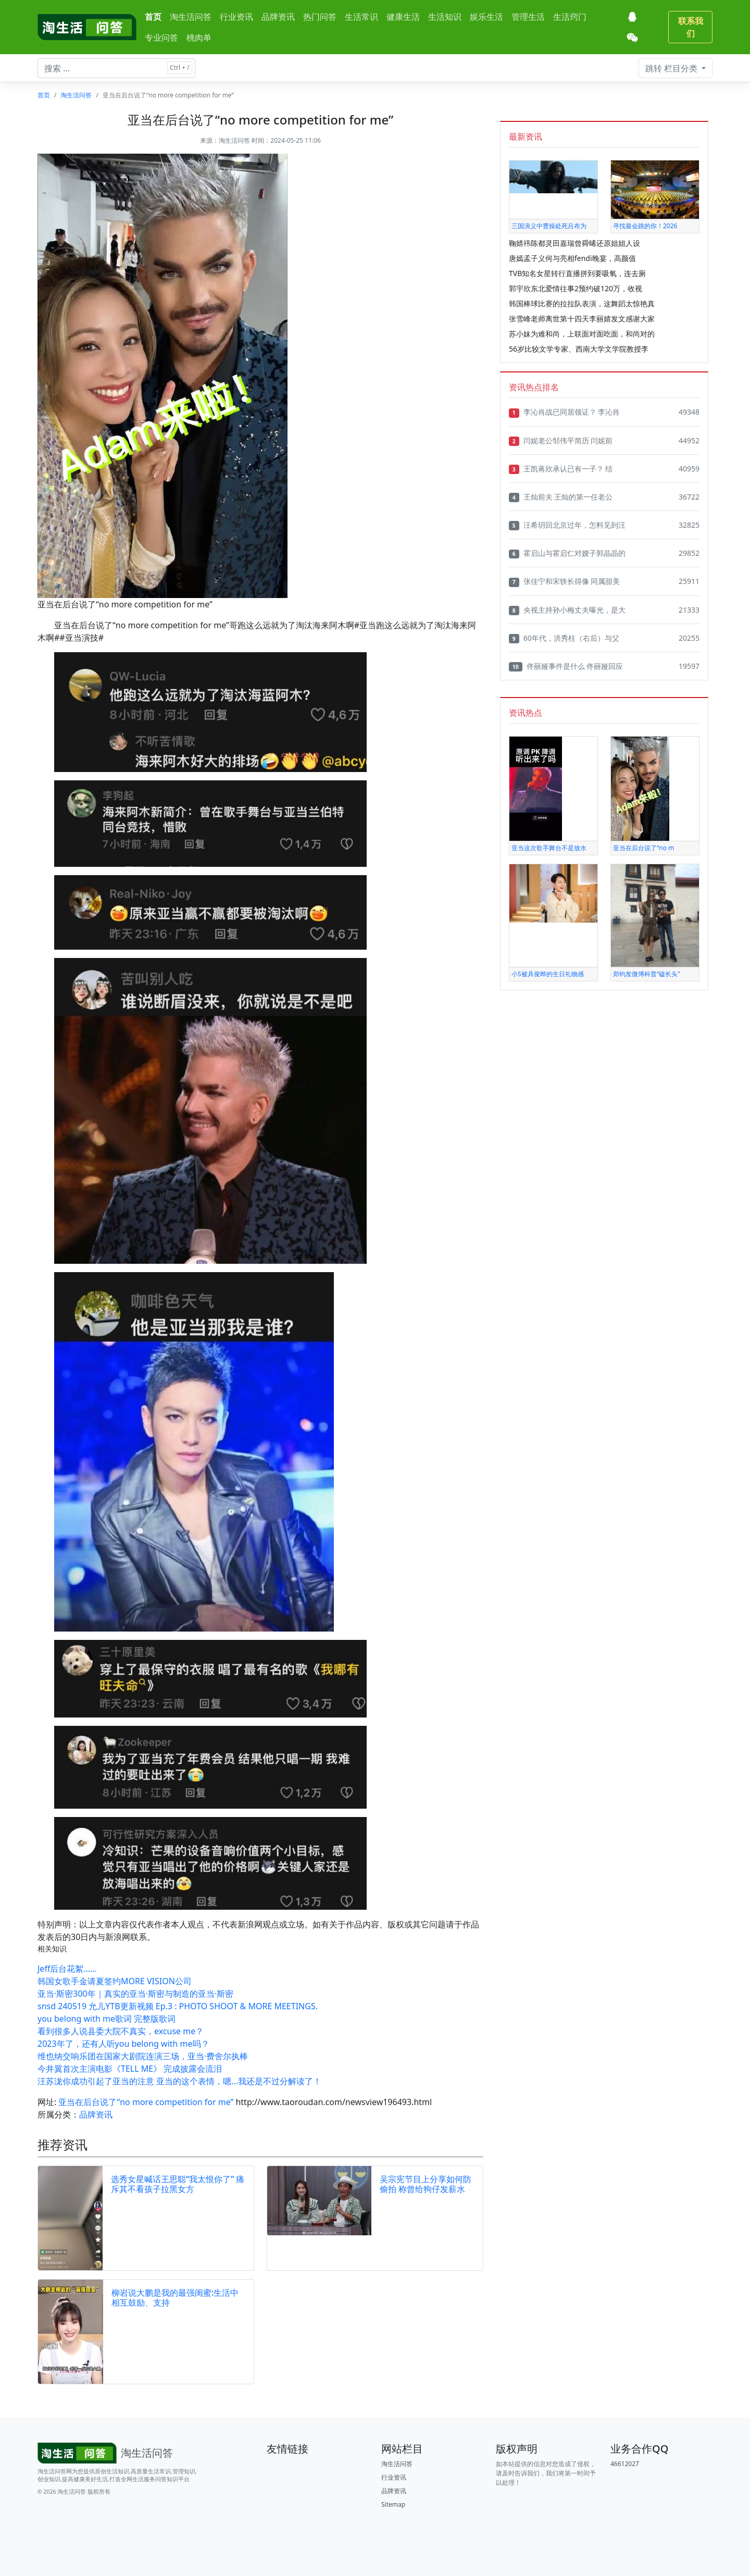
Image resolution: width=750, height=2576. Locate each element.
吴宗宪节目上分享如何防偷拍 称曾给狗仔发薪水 (425, 2184)
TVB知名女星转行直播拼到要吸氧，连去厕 (577, 273)
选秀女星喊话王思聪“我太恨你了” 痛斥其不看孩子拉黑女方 (177, 2184)
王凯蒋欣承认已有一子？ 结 (560, 469)
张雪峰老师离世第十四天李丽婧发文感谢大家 (582, 318)
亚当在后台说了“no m (643, 847)
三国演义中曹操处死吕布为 (548, 225)
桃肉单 (198, 37)
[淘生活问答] (87, 27)
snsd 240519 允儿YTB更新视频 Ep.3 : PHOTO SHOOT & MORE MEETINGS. (178, 2006)
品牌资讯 (278, 16)
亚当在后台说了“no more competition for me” (145, 2102)
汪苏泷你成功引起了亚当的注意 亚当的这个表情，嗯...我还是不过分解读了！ (179, 2081)
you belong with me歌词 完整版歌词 (107, 2018)
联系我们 (690, 27)
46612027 (624, 2463)
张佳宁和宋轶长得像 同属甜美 (564, 581)
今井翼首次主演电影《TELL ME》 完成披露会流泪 (130, 2068)
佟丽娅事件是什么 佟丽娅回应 (566, 666)
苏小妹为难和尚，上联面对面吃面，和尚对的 (582, 334)
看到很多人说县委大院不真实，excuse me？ (121, 2031)
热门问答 (319, 16)
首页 (153, 16)
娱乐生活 (486, 16)
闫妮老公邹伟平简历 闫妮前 (560, 440)
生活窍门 (569, 16)
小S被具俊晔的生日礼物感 (547, 973)
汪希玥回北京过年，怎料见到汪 (567, 525)
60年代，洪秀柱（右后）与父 (564, 638)
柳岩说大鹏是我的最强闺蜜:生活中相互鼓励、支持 (175, 2297)
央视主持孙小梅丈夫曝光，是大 (567, 610)
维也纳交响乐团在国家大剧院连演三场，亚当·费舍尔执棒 (143, 2056)
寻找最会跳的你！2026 (645, 225)
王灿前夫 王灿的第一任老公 (560, 497)
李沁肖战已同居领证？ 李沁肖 (564, 412)
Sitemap (393, 2504)
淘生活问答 (190, 16)
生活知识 (444, 16)
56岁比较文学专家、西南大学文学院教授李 (578, 349)
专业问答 (161, 37)
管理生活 (528, 16)
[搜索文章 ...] (116, 68)
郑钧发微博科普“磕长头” (646, 973)
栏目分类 (672, 68)
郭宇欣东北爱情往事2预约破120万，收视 (575, 288)
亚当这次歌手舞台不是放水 (548, 847)
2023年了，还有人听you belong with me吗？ (123, 2043)
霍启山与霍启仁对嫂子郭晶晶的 (567, 553)
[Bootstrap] (107, 2453)
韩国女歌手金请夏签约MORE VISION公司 (115, 1981)
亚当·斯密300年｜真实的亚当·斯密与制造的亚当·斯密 (135, 1993)
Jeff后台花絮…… (67, 1968)
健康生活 (403, 16)
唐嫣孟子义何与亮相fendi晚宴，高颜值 (572, 258)
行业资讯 (236, 16)
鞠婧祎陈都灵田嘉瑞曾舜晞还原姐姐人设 (574, 243)
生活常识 (361, 16)
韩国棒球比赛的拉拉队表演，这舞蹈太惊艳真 (582, 303)
